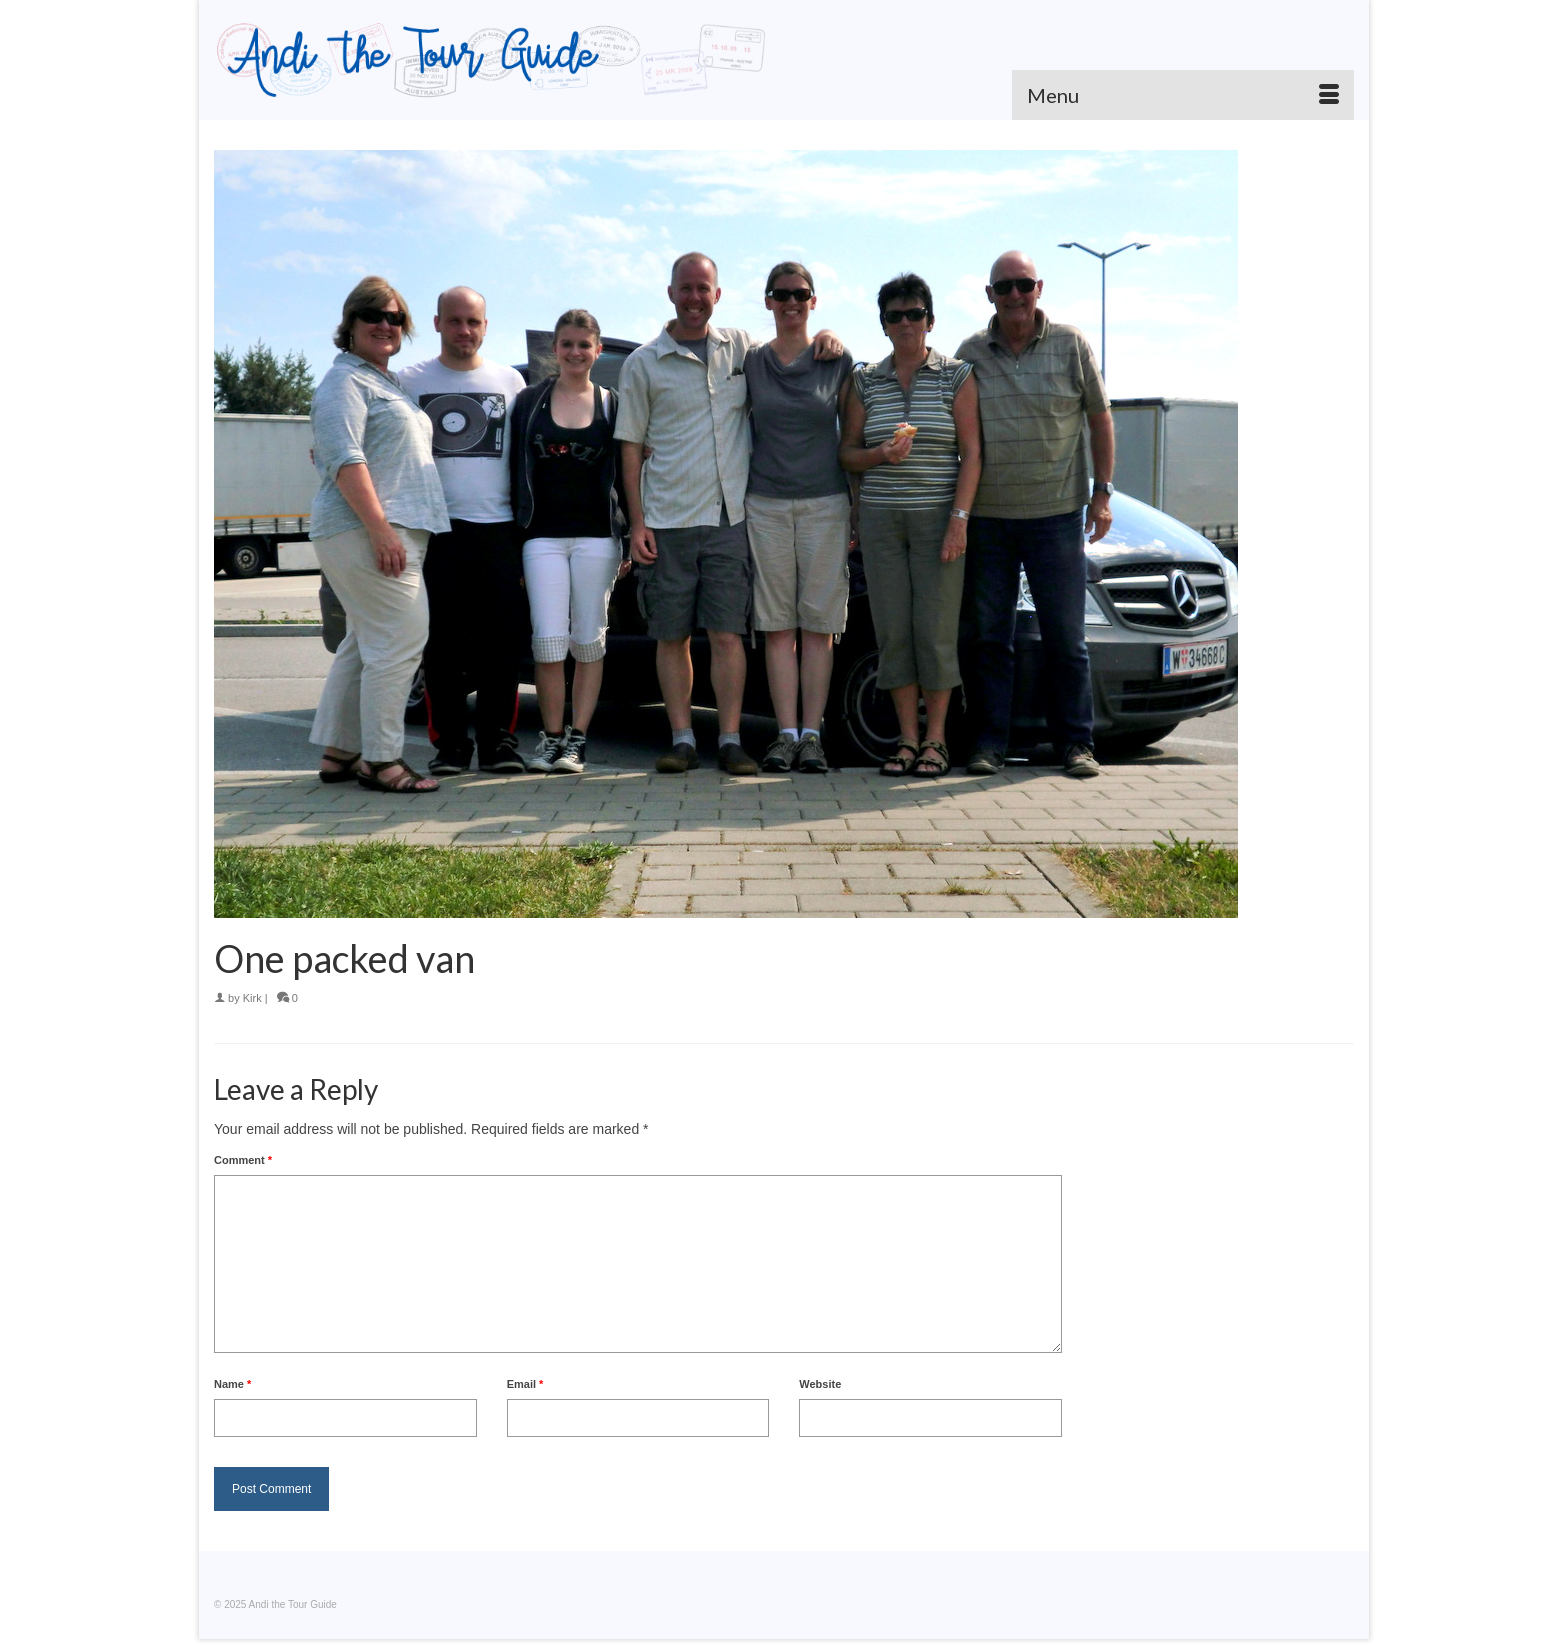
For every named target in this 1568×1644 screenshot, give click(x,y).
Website (820, 1384)
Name (232, 1384)
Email (525, 1384)
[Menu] (1183, 95)
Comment (243, 1160)
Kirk (252, 998)
